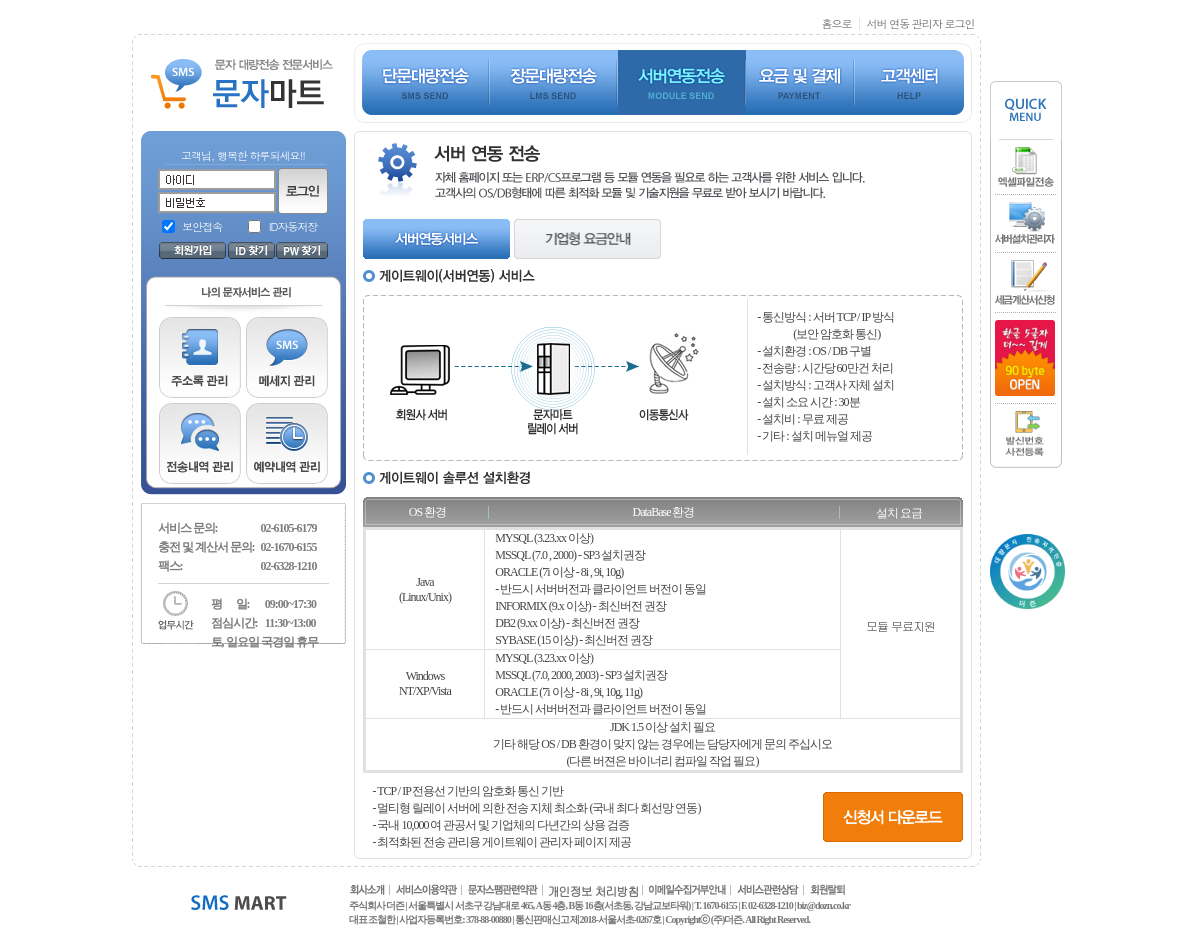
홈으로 (836, 23)
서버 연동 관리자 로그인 (920, 23)
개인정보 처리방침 (593, 890)
